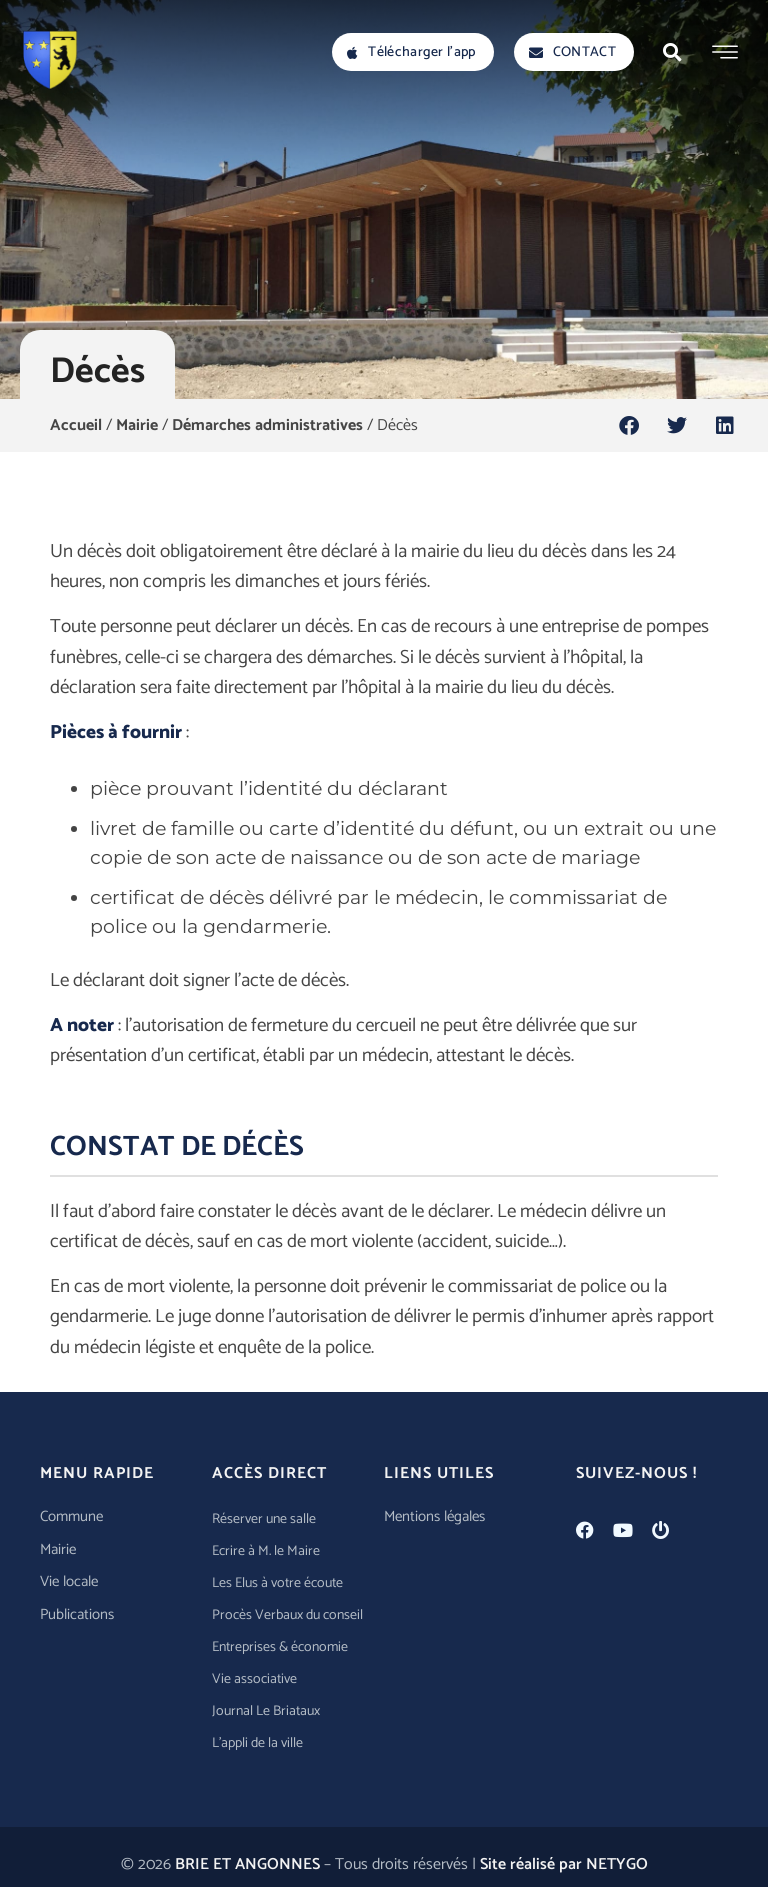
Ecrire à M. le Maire (266, 1551)
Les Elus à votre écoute (277, 1583)
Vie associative (254, 1679)
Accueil (76, 425)
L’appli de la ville (257, 1743)
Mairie (137, 425)
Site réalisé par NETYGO (564, 1864)
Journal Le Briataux (266, 1711)
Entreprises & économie (280, 1647)
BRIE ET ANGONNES (247, 1864)
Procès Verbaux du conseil (287, 1615)
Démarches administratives (267, 425)
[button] (672, 52)
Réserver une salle (264, 1519)
